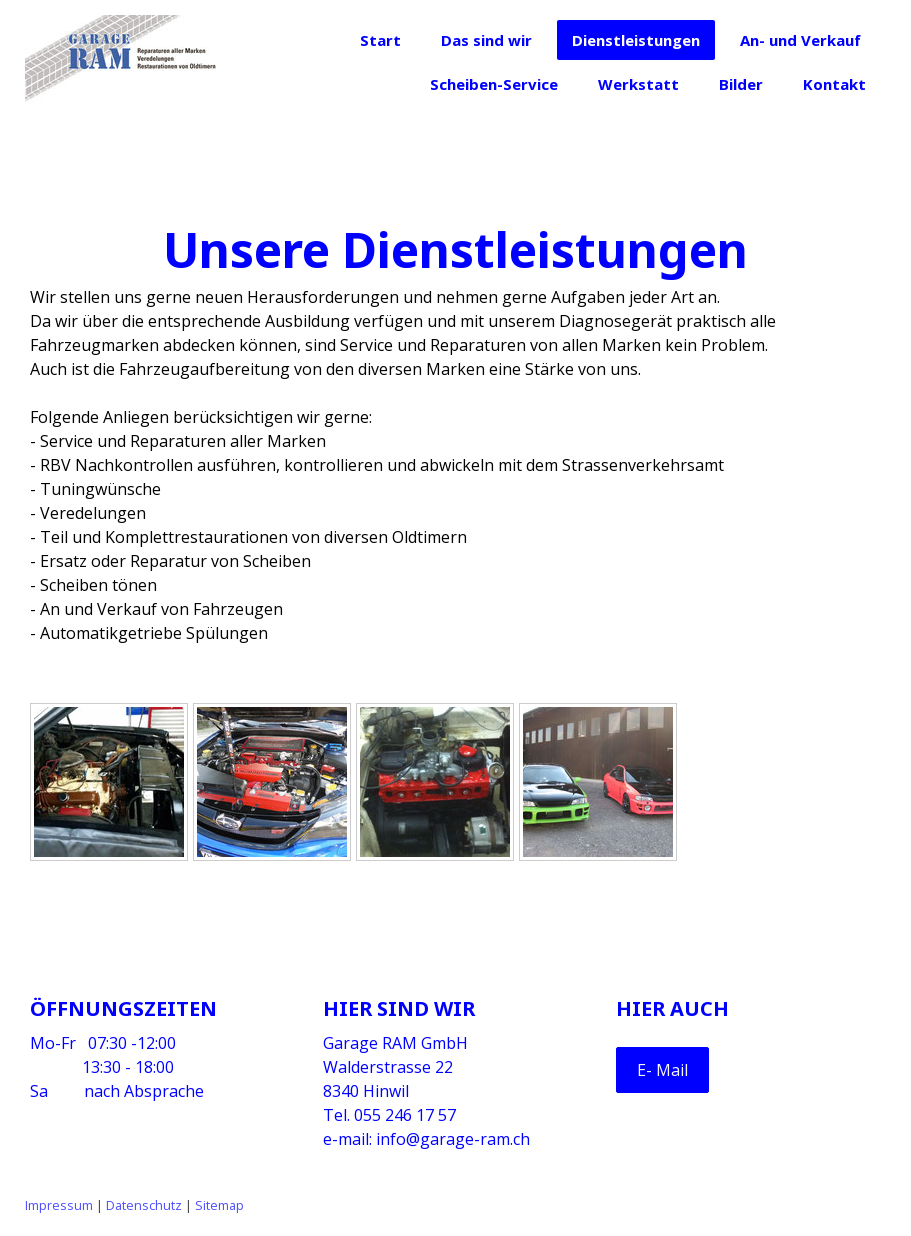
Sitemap (219, 1205)
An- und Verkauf (800, 40)
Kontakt (834, 84)
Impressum (59, 1205)
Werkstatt (638, 84)
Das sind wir (486, 40)
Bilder (741, 84)
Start (380, 40)
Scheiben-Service (494, 84)
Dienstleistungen (636, 40)
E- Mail (662, 1070)
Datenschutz (144, 1205)
